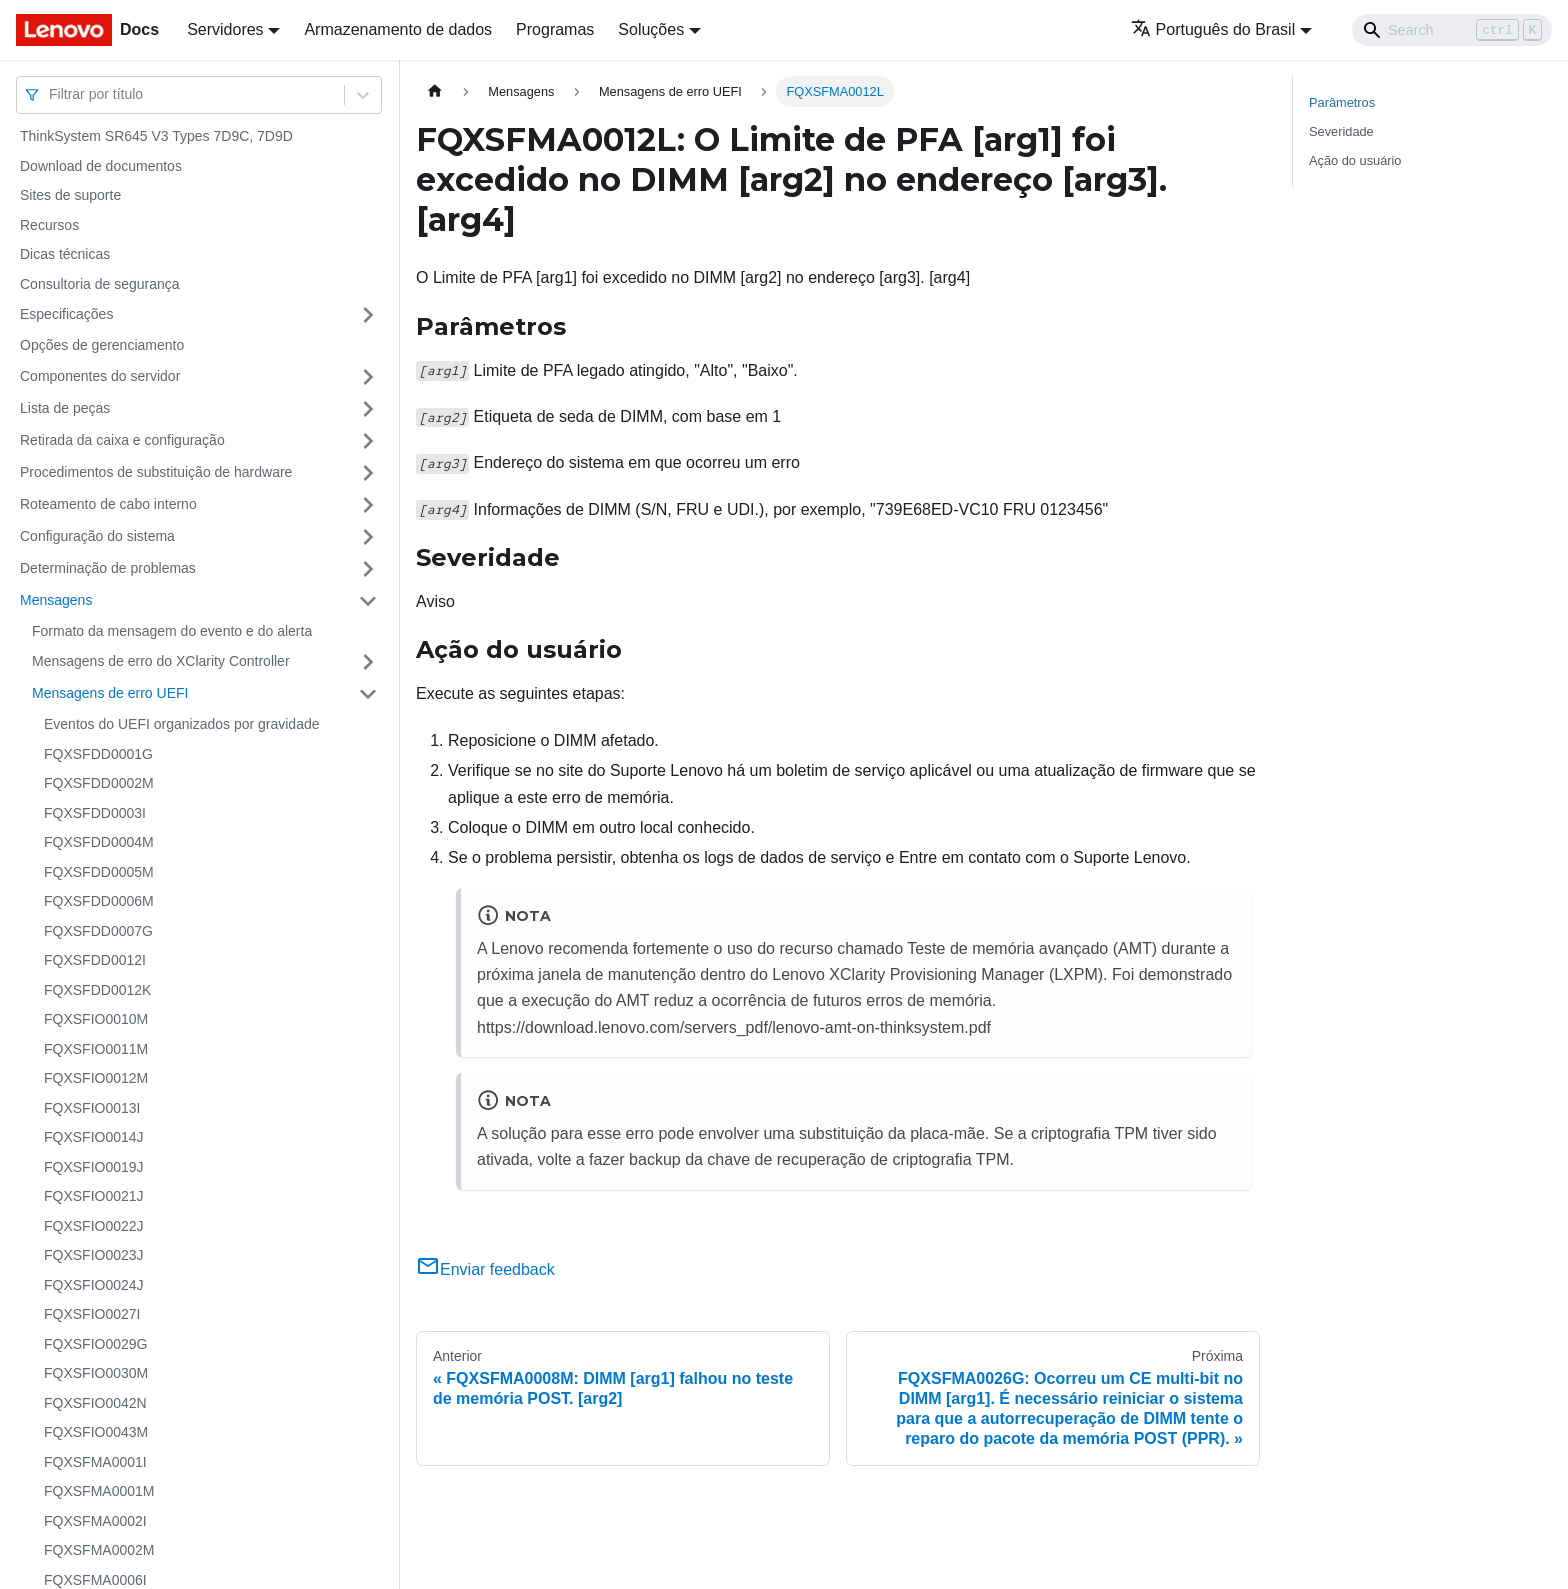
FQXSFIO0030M (96, 1373)
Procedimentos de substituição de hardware (156, 472)
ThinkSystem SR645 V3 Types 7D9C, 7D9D (156, 136)
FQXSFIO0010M (96, 1019)
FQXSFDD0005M (99, 872)
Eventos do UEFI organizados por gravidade (182, 724)
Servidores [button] (225, 29)
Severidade (1341, 131)
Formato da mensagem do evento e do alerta (172, 631)
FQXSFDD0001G (98, 754)
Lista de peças (65, 408)
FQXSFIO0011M (96, 1049)
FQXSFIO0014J (94, 1137)
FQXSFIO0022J (94, 1226)
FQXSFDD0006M (99, 901)
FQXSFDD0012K (97, 990)
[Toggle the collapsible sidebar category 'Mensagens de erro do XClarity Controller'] (368, 662)
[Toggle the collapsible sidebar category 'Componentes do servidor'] (368, 377)
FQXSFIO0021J (94, 1196)
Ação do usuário (1355, 160)
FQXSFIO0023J (94, 1255)
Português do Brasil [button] (1213, 29)
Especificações (66, 314)
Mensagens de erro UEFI (110, 693)
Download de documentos (101, 166)
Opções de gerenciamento (102, 345)
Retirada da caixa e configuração (122, 440)
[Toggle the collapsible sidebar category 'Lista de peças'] (368, 409)
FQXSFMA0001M (99, 1491)
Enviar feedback (485, 1269)
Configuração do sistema (97, 536)
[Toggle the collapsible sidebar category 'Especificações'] (368, 315)
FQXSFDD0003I (95, 813)
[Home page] (435, 91)
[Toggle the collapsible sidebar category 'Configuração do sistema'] (368, 537)
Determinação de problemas (108, 568)
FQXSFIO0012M (96, 1078)
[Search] (1452, 30)
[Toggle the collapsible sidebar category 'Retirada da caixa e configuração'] (368, 441)
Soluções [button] (651, 29)
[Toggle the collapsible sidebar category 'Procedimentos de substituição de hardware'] (368, 473)
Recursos (49, 225)
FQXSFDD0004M (99, 842)
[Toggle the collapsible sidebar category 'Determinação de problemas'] (368, 569)
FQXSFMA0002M (99, 1550)
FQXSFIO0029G (95, 1344)
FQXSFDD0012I (95, 960)
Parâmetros (1342, 102)
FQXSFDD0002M (99, 783)
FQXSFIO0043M (96, 1432)
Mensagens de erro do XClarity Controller (161, 661)
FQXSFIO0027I (92, 1314)
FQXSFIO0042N (95, 1403)
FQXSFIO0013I (92, 1108)
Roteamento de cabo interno (108, 504)
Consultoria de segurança (100, 284)
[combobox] (51, 94)
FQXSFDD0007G (98, 931)
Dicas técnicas (65, 254)
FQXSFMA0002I (95, 1521)
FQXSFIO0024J (94, 1285)
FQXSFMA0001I (95, 1462)
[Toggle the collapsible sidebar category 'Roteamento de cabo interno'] (368, 505)
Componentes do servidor (100, 376)
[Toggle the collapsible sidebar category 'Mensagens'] (368, 601)
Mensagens (56, 600)
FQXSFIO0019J (94, 1167)
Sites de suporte (70, 195)
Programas (555, 29)
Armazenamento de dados (398, 29)
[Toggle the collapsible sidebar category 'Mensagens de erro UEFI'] (368, 694)
